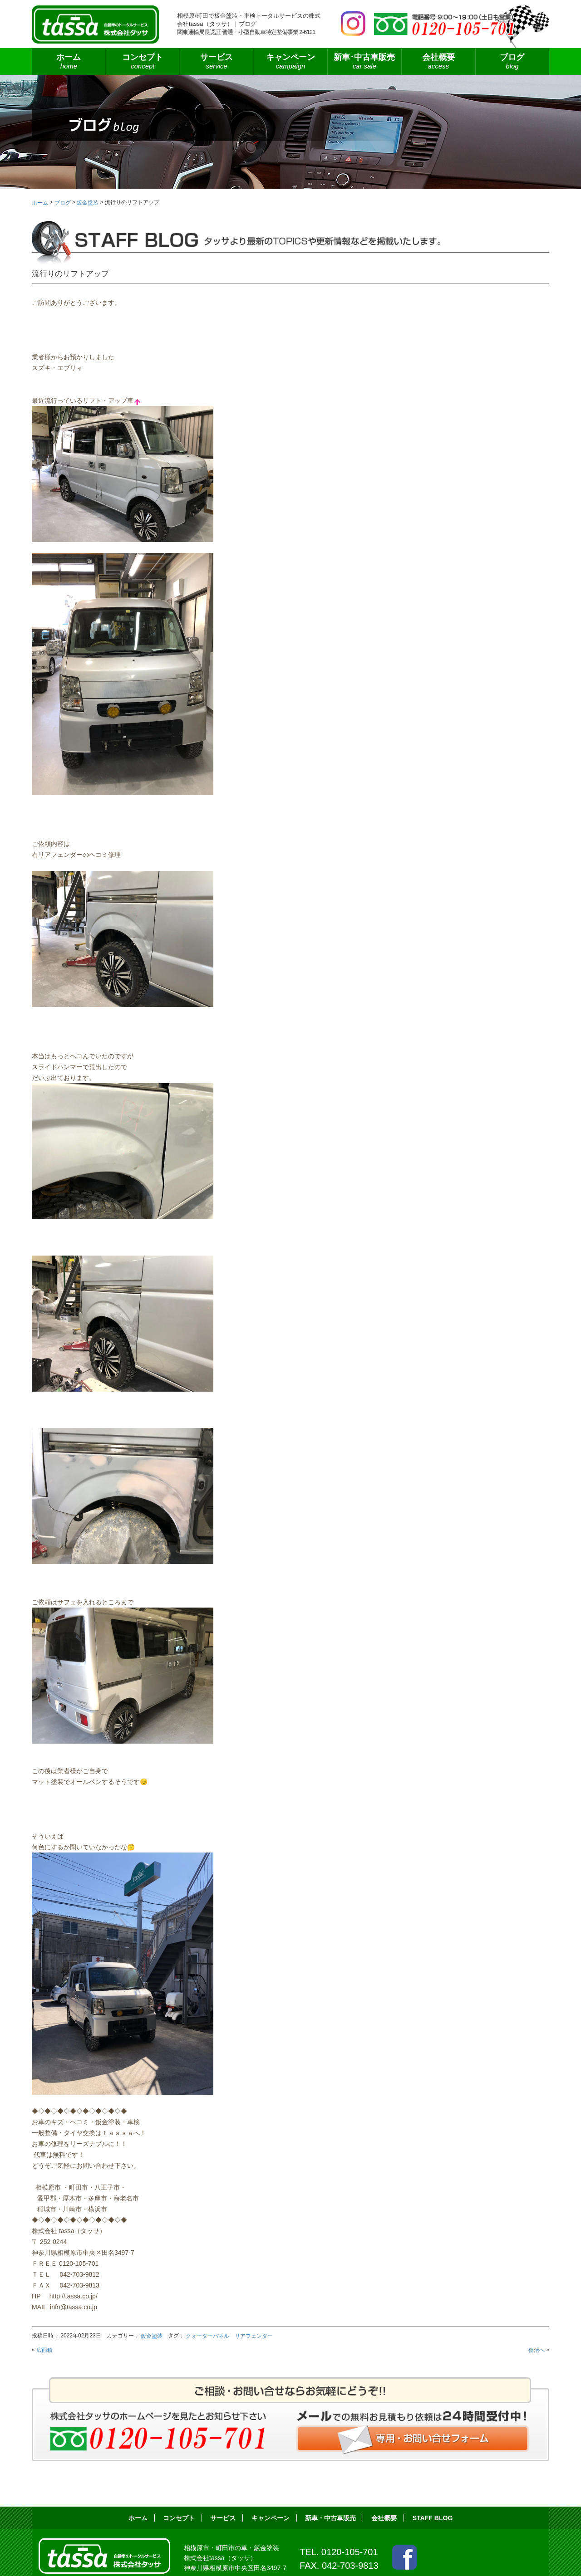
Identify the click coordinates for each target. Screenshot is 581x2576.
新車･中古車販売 (364, 62)
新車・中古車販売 (330, 2518)
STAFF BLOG (433, 2518)
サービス (216, 62)
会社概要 (438, 62)
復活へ (536, 2350)
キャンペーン (290, 62)
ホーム (68, 62)
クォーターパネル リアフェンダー (229, 2336)
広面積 (44, 2350)
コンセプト (142, 62)
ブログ (512, 62)
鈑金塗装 (151, 2336)
